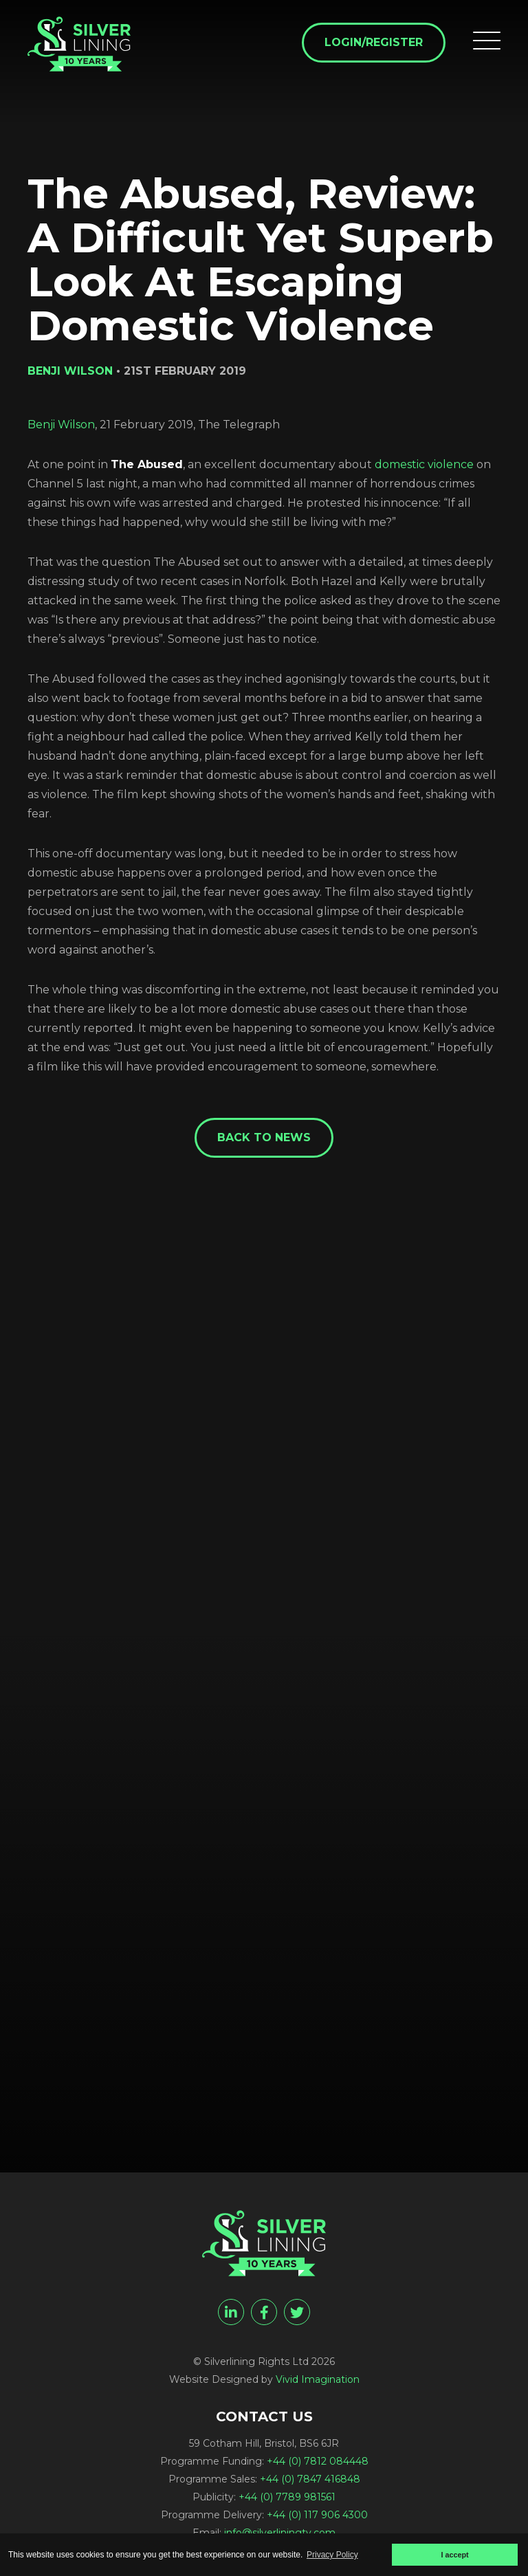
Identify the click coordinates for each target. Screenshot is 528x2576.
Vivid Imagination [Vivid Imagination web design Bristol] (318, 2379)
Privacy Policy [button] (332, 2555)
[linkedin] (231, 2312)
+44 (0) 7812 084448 (317, 2461)
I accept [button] (454, 2555)
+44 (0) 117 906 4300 (317, 2515)
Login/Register (373, 42)
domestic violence (424, 464)
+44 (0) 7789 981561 (287, 2497)
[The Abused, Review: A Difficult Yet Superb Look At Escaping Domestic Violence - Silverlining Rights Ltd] (79, 43)
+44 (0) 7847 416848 (310, 2479)
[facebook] (264, 2312)
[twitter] (297, 2312)
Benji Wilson (61, 424)
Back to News (264, 1137)
